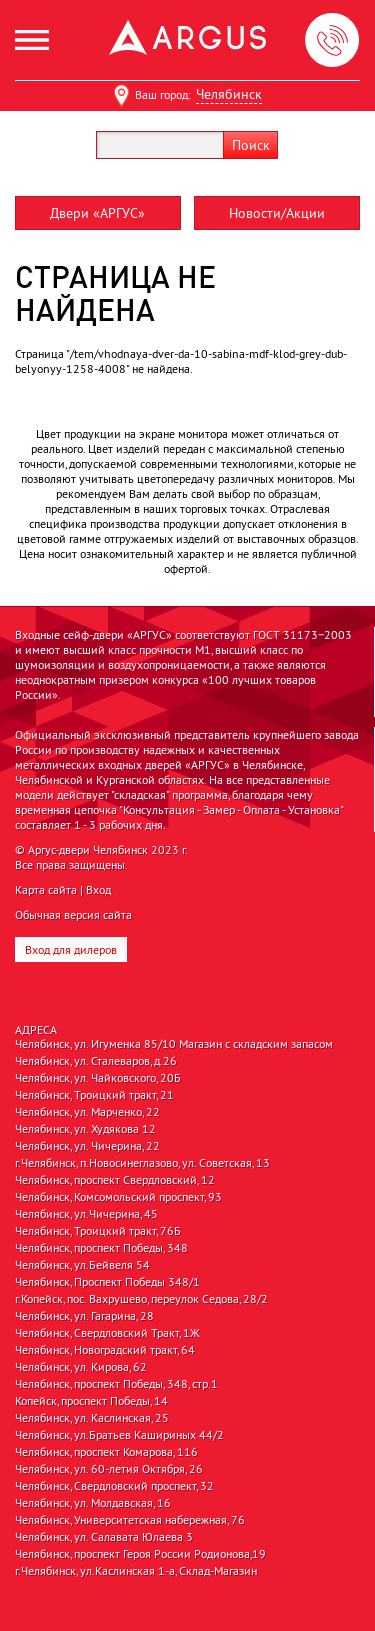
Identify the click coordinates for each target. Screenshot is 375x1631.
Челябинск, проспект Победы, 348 (101, 1248)
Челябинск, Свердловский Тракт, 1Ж (107, 1333)
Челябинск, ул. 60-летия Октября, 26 (109, 1469)
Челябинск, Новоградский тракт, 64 (105, 1350)
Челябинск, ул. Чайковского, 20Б (98, 1078)
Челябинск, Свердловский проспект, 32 (114, 1486)
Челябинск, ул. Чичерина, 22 (87, 1146)
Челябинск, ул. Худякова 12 (85, 1129)
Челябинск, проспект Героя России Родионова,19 (140, 1554)
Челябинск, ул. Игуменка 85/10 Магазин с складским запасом (174, 1044)
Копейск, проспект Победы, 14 (91, 1401)
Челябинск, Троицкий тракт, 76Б (98, 1231)
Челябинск (229, 94)
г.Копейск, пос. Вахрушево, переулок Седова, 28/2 (141, 1299)
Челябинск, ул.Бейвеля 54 (82, 1265)
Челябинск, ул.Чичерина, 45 (86, 1214)
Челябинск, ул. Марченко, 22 (87, 1112)
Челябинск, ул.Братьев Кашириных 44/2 (119, 1435)
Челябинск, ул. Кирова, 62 (81, 1367)
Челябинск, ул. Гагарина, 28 (84, 1316)
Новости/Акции (277, 213)
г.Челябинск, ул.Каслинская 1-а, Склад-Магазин (136, 1571)
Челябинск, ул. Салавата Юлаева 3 (104, 1537)
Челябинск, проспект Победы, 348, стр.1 (116, 1384)
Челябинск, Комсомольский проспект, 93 (118, 1197)
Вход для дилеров (71, 949)
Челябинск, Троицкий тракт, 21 (94, 1095)
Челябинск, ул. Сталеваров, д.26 (96, 1061)
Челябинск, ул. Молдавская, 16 (93, 1503)
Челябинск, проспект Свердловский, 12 (115, 1180)
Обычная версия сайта (73, 914)
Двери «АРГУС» (97, 213)
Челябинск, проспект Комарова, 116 (106, 1452)
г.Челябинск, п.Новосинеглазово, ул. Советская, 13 (142, 1163)
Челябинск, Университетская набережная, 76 (130, 1520)
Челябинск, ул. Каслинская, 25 (92, 1418)
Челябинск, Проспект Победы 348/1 (107, 1282)
